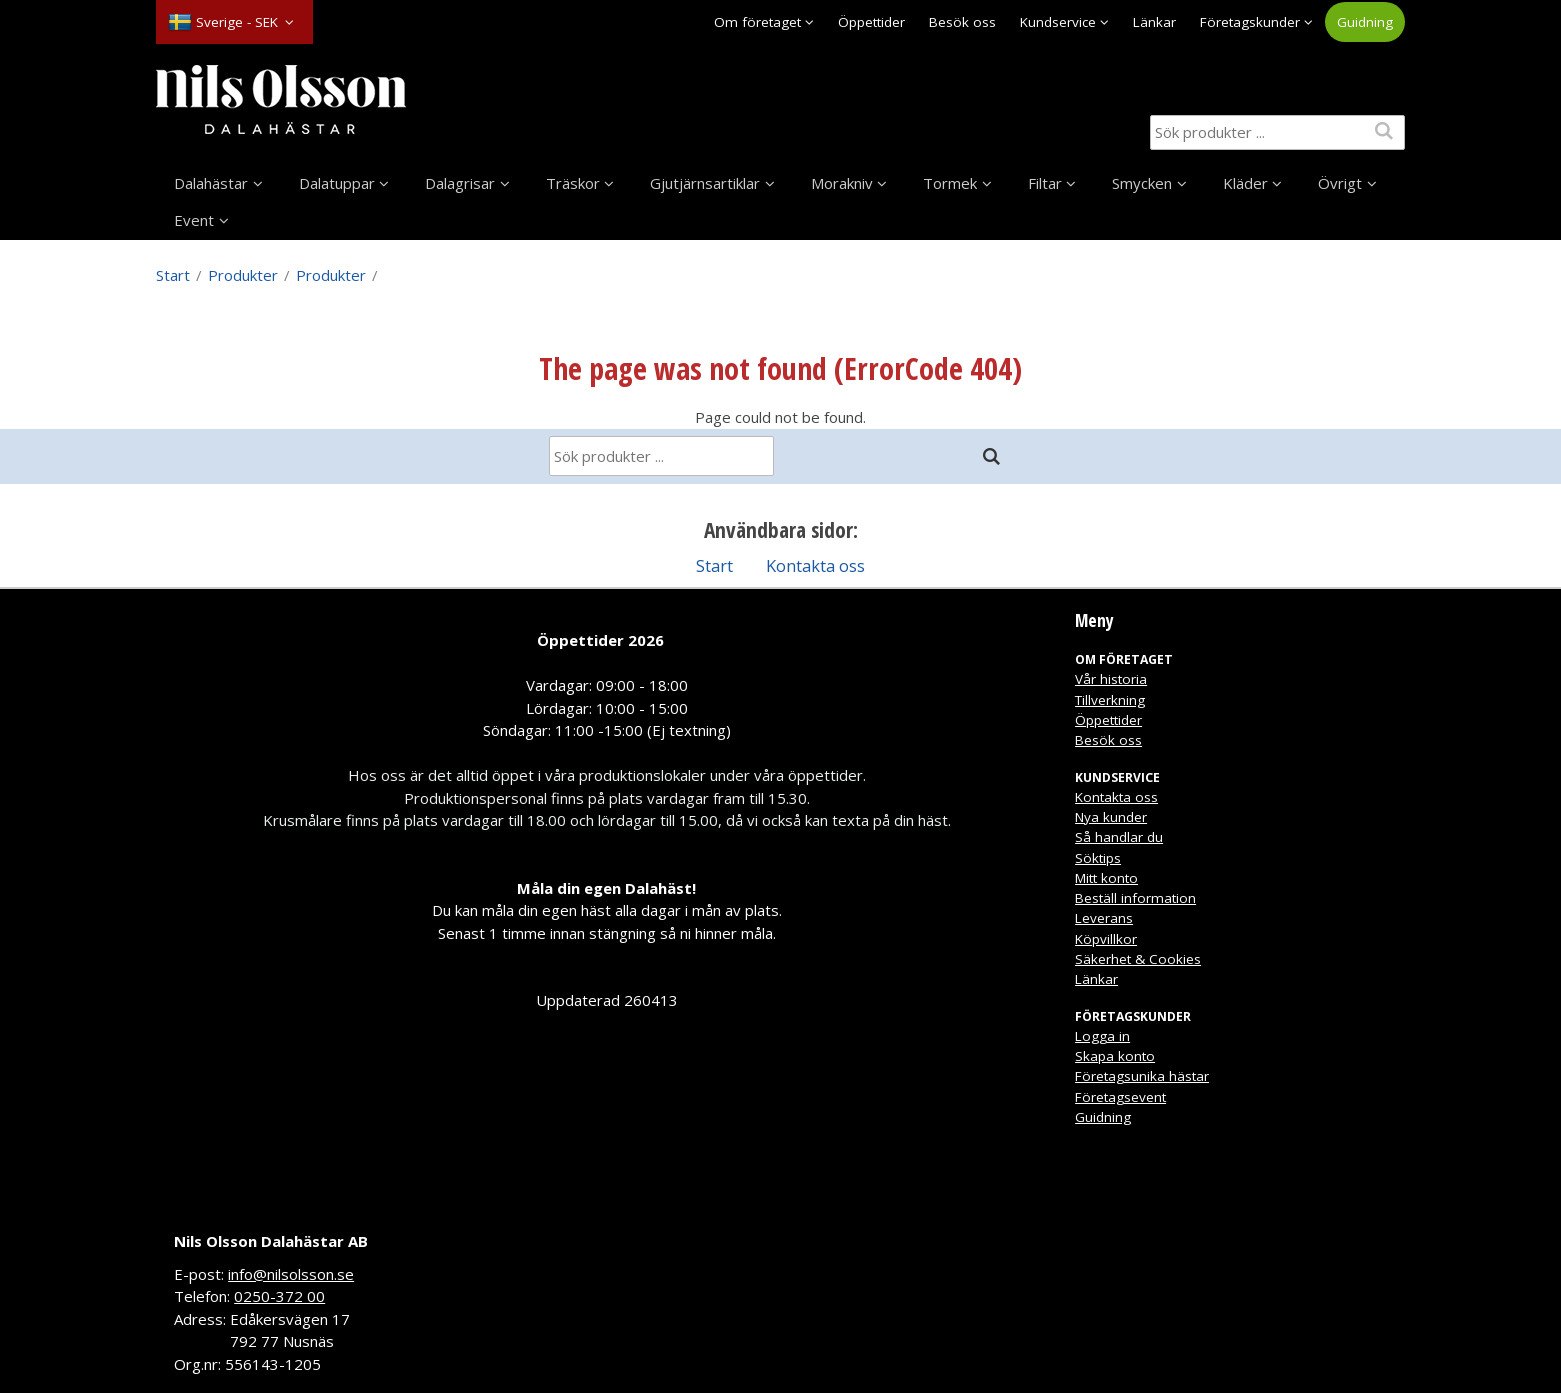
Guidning (1365, 22)
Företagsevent (1120, 1097)
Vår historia (1111, 679)
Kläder (1245, 183)
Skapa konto (1115, 1056)
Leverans (1104, 918)
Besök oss (962, 22)
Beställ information (1135, 898)
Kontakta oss (815, 565)
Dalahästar (211, 183)
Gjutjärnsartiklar (705, 183)
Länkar (1154, 22)
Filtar (1045, 183)
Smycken (1142, 183)
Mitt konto (1106, 878)
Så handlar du (1119, 837)
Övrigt (1340, 183)
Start (173, 275)
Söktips (1098, 858)
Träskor (573, 183)
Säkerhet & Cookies (1138, 959)
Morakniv (842, 183)
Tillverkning (1110, 700)
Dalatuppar (337, 183)
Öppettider (871, 22)
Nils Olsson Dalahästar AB (271, 1241)
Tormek (950, 183)
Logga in (1102, 1036)
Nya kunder (1111, 817)
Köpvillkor (1106, 939)
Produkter (243, 275)
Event (194, 220)
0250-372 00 (279, 1296)
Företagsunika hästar (1142, 1076)
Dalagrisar (460, 183)
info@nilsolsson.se (291, 1274)
